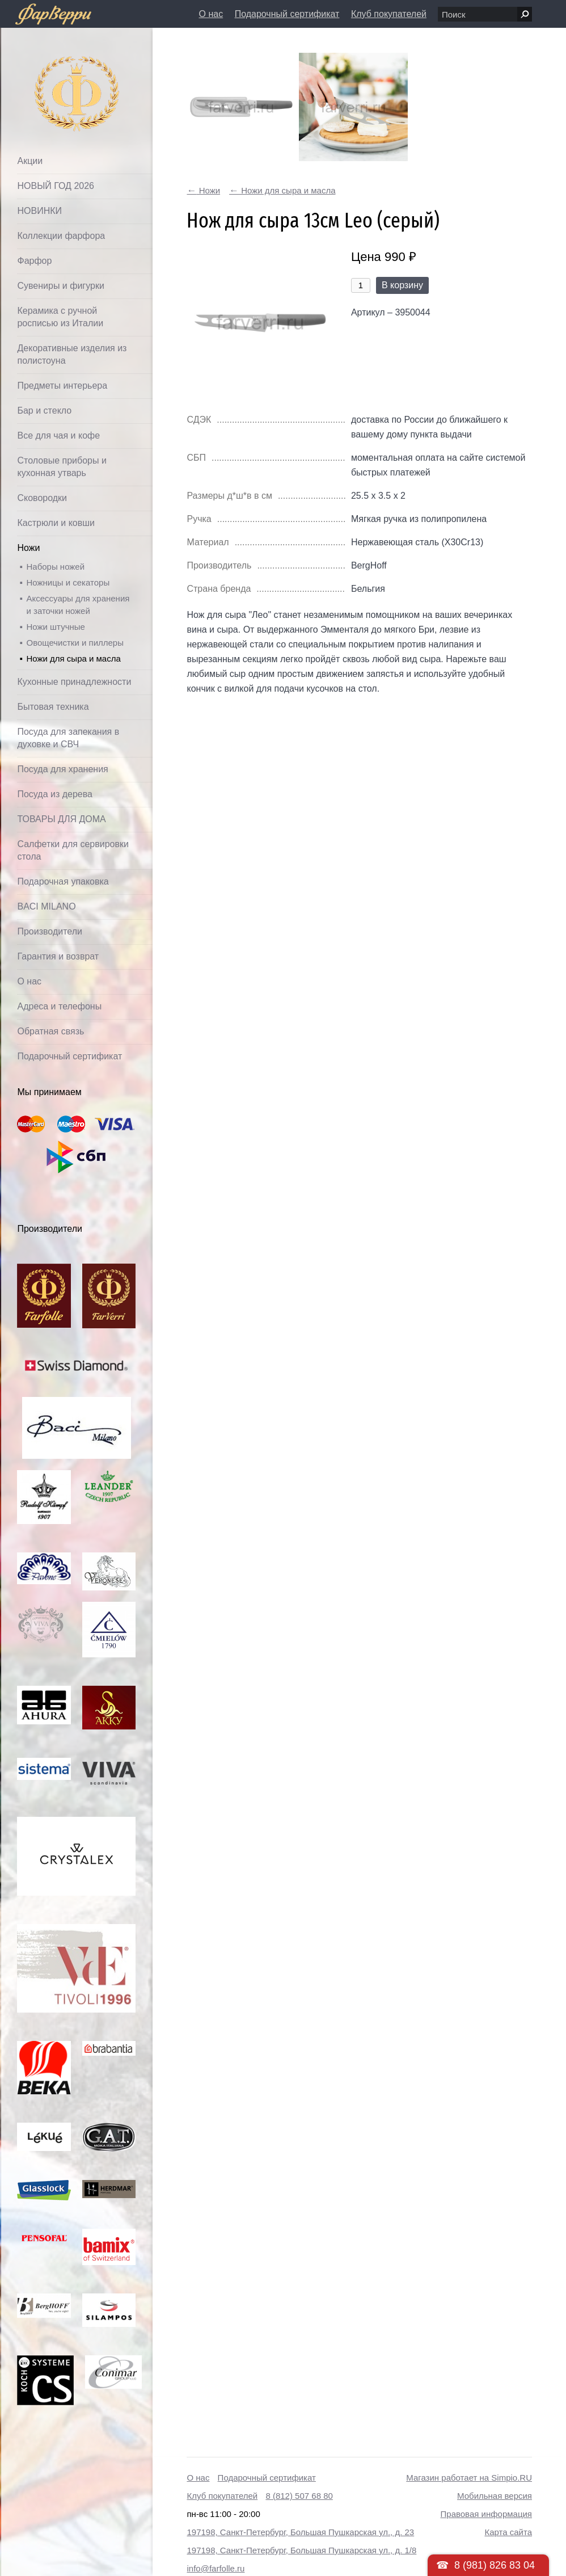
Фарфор (34, 261)
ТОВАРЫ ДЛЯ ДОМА (61, 819)
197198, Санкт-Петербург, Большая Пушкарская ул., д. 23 (300, 2532)
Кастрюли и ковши (56, 523)
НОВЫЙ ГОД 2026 (55, 186)
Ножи (28, 548)
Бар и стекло (44, 410)
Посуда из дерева (54, 794)
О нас (211, 14)
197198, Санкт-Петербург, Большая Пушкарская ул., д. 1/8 (301, 2550)
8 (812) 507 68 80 (298, 2496)
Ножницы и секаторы (67, 582)
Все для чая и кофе (58, 435)
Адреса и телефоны (59, 1006)
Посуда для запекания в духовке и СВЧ (68, 738)
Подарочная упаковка (62, 881)
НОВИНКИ (39, 211)
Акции (30, 161)
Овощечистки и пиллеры (75, 642)
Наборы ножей (55, 566)
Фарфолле (50, 66)
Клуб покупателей (388, 14)
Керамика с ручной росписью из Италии (60, 317)
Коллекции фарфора (61, 236)
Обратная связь (50, 1031)
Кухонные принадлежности (74, 682)
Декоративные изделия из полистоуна (71, 354)
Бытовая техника (52, 707)
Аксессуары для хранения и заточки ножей (77, 605)
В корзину (402, 285)
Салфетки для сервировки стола (72, 850)
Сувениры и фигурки (60, 286)
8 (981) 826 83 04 (494, 2565)
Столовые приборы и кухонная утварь (61, 467)
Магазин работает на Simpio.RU (469, 2477)
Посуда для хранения (62, 769)
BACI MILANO (46, 906)
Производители (49, 931)
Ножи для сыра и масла (73, 658)
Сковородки (42, 498)
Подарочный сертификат (287, 14)
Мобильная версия (494, 2496)
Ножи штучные (55, 627)
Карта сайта (508, 2532)
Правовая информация (486, 2514)
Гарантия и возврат (58, 956)
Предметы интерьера (62, 385)
